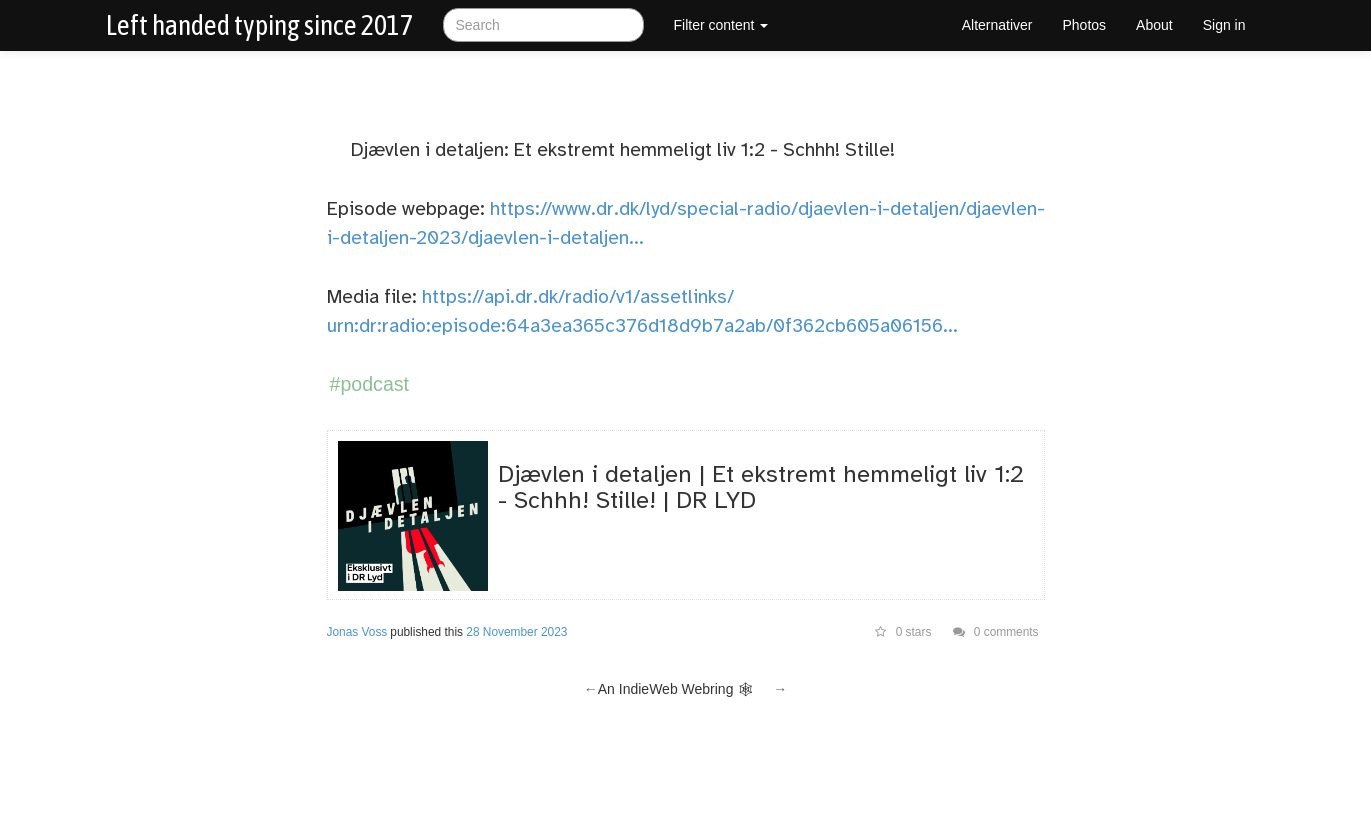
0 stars (903, 632)
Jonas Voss (357, 632)
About (1154, 25)
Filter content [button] (721, 25)
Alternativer (997, 25)
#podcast (370, 384)
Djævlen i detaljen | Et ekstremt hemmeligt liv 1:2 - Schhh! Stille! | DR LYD (761, 487)
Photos (1085, 25)
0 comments (996, 632)
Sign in (1224, 25)
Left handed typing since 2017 (259, 25)
